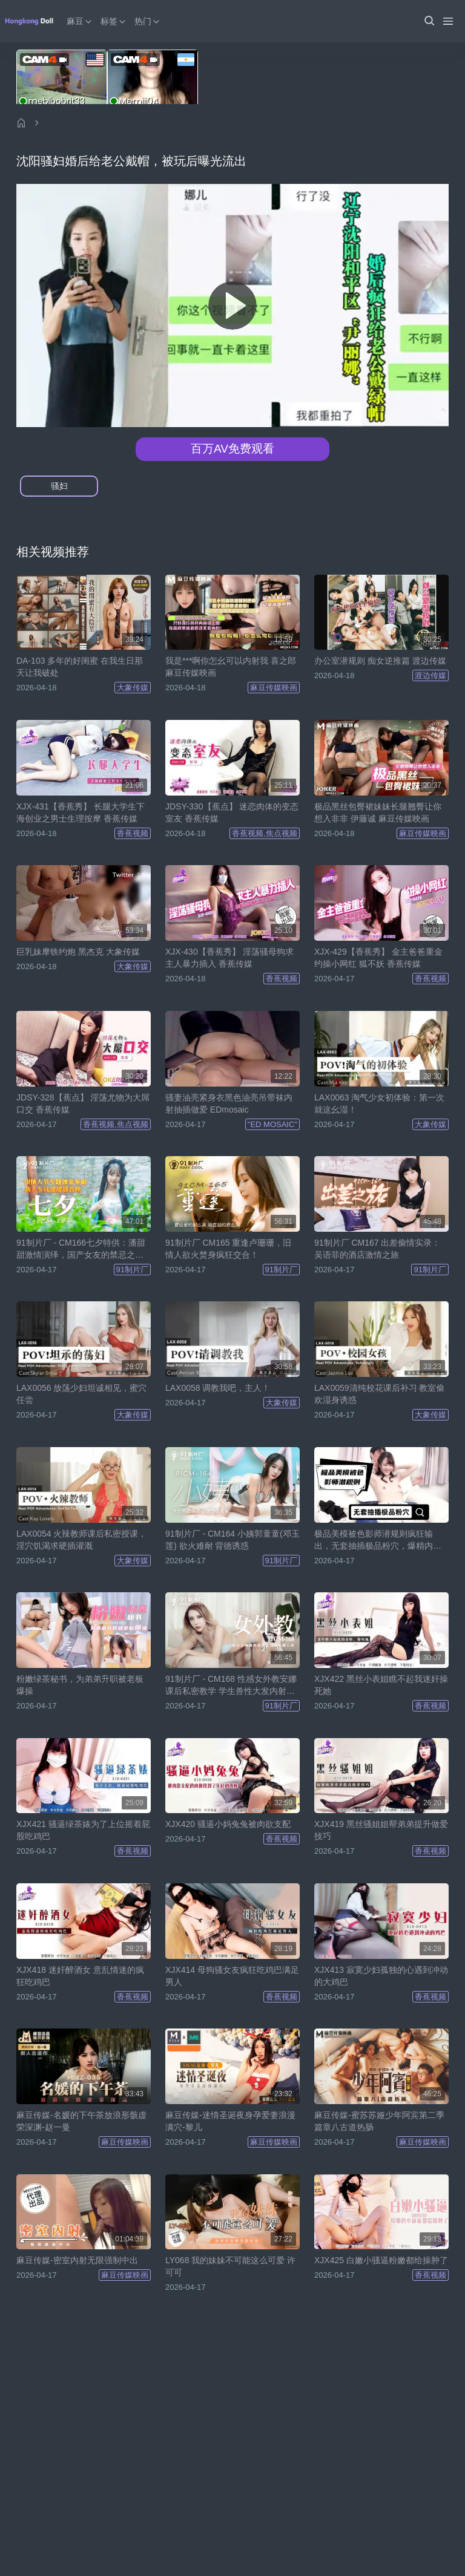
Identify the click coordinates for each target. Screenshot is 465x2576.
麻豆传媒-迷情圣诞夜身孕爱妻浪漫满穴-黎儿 (230, 2121)
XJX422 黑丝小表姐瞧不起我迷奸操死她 (381, 1685)
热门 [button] (147, 21)
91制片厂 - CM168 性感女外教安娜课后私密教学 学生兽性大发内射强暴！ (231, 1685)
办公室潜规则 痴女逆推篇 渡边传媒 (380, 660)
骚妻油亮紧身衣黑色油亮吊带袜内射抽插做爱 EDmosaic (228, 1103)
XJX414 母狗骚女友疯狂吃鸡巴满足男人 (232, 1976)
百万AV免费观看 (232, 448)
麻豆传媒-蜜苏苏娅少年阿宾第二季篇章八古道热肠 (379, 2121)
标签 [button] (114, 21)
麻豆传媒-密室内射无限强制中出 (77, 2260)
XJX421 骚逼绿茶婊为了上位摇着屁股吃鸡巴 (83, 1830)
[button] (428, 21)
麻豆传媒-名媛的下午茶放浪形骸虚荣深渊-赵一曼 (81, 2121)
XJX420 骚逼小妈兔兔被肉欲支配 (228, 1824)
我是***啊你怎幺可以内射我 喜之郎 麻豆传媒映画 (230, 667)
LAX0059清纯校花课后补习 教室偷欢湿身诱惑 (379, 1394)
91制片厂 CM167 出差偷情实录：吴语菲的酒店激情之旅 (377, 1249)
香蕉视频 (132, 833)
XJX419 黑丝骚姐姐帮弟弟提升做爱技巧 (381, 1830)
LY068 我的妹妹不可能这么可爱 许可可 (230, 2266)
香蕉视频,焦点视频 (264, 833)
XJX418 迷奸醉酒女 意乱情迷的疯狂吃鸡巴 (80, 1976)
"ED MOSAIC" (272, 1124)
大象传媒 (132, 687)
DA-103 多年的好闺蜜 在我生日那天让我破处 (79, 667)
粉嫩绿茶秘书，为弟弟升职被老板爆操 (79, 1685)
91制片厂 (132, 1269)
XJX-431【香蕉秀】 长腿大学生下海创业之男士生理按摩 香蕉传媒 (80, 812)
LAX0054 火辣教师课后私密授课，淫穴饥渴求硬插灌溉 (81, 1540)
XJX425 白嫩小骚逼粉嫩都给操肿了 (381, 2260)
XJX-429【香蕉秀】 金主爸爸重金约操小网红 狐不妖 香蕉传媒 (378, 958)
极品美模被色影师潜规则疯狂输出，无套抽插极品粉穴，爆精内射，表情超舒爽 (373, 1540)
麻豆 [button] (80, 21)
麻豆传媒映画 (273, 687)
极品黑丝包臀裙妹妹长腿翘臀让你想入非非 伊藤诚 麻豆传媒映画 (377, 812)
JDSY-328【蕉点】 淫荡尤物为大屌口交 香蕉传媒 (83, 1103)
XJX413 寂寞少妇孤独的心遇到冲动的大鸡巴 (381, 1976)
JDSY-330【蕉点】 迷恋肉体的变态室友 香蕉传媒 (231, 812)
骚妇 (59, 486)
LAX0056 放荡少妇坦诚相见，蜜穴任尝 (81, 1394)
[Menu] (448, 21)
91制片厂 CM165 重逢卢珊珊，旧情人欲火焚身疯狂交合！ (228, 1249)
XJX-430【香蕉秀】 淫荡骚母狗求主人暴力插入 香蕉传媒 (229, 958)
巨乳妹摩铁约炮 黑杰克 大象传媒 (78, 951)
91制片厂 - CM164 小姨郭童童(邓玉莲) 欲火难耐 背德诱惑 (232, 1540)
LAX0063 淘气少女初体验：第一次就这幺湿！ (379, 1103)
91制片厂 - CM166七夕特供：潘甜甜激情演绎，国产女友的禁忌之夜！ (80, 1249)
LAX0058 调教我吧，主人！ (218, 1388)
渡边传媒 (430, 675)
